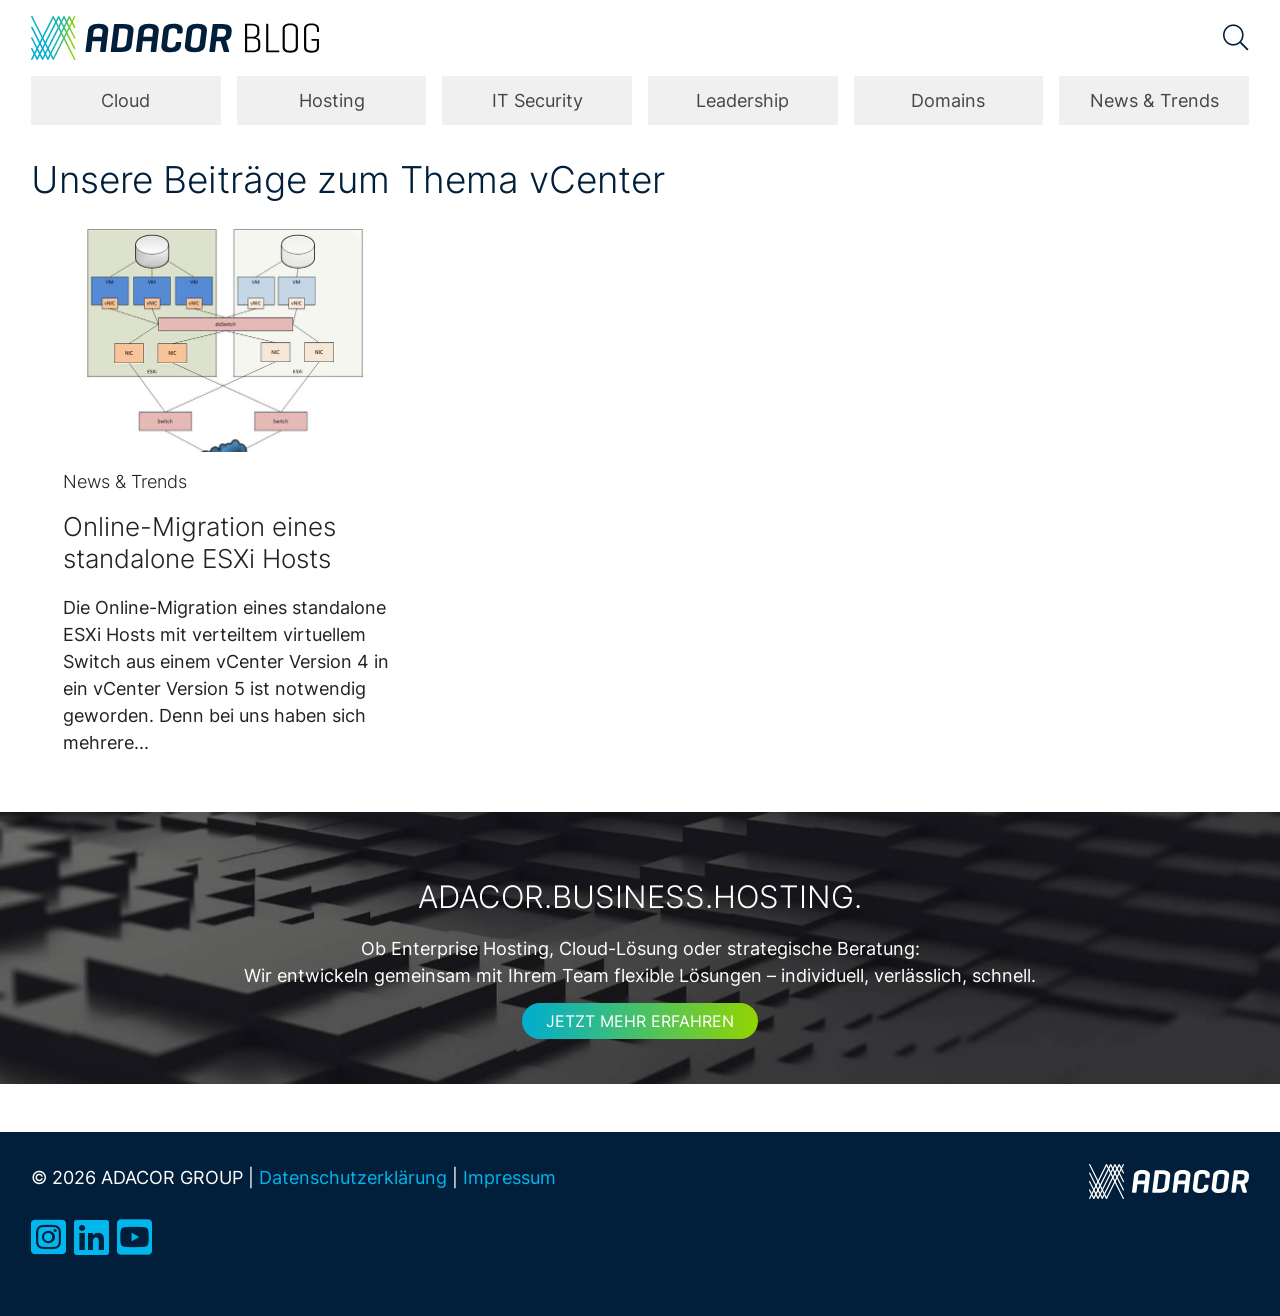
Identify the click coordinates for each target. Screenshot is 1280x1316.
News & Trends (1154, 100)
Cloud (125, 100)
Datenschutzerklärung (353, 1177)
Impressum (509, 1177)
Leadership (742, 100)
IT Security (537, 100)
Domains (948, 100)
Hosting (332, 100)
